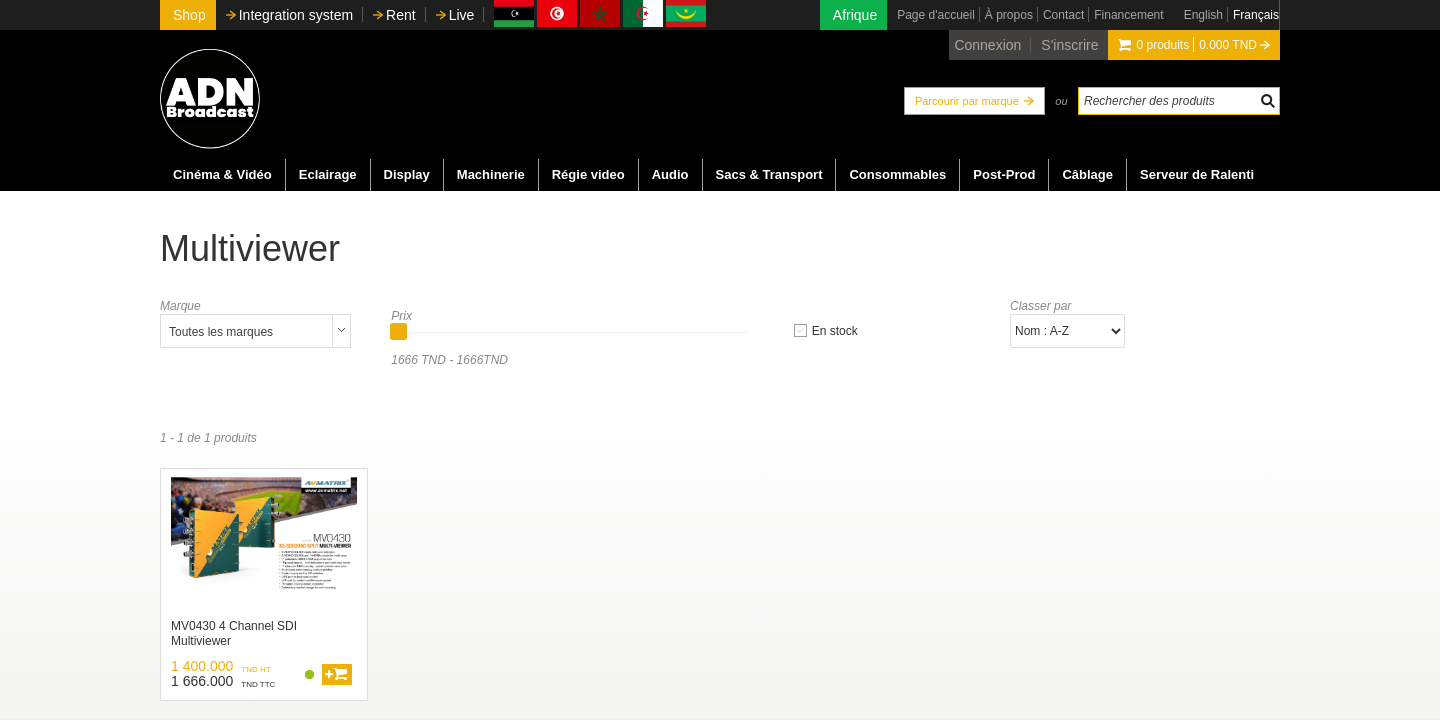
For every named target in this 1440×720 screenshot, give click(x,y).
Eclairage (328, 174)
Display (407, 174)
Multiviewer (250, 248)
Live (462, 15)
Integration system (296, 15)
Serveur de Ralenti (1197, 174)
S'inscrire (1069, 45)
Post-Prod (1004, 174)
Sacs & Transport (769, 174)
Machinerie (491, 174)
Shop (189, 15)
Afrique (855, 15)
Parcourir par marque (967, 101)
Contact (1063, 15)
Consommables (897, 174)
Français (1256, 15)
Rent (401, 15)
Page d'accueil (936, 15)
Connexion (987, 45)
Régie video (588, 174)
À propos (1009, 15)
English (1203, 15)
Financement (1128, 15)
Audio (670, 174)
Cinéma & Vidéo (222, 174)
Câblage (1087, 174)
